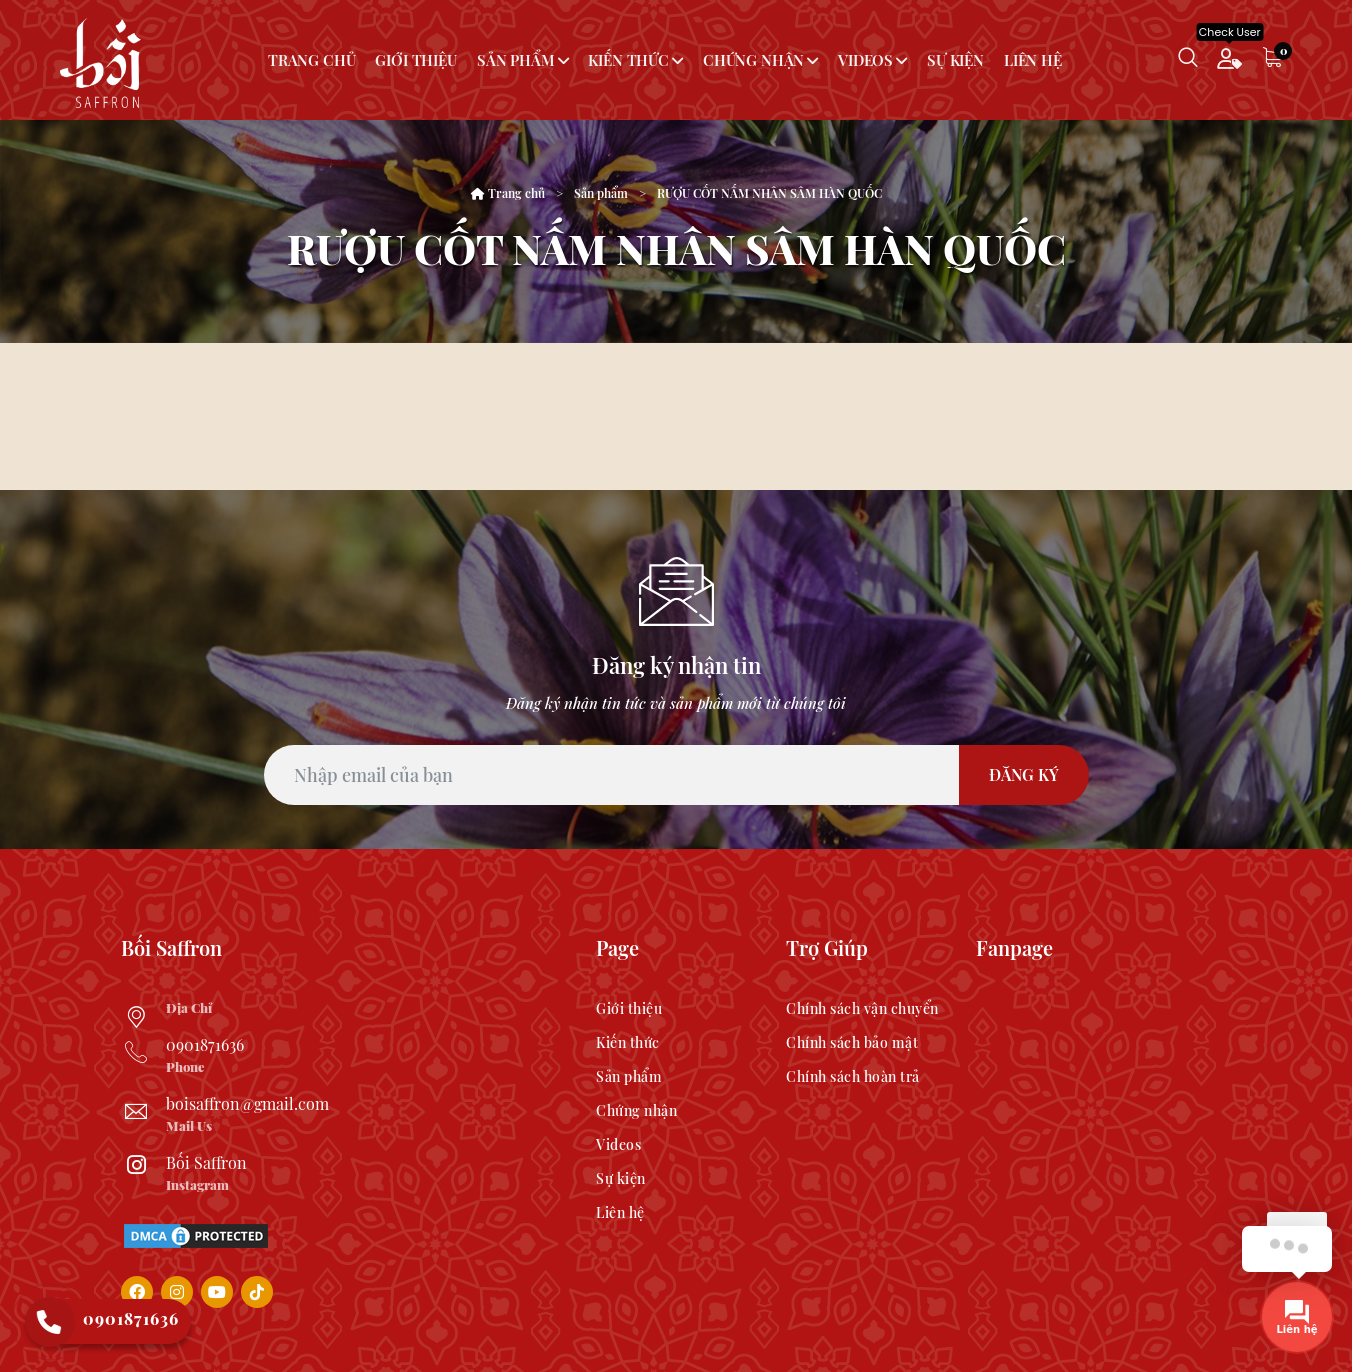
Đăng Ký (1024, 774)
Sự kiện (955, 60)
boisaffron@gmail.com (247, 1103)
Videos (865, 60)
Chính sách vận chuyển (862, 1008)
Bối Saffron (206, 1162)
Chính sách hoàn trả (853, 1076)
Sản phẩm (516, 60)
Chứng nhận (753, 60)
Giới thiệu (415, 60)
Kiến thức (628, 60)
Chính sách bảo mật (852, 1042)
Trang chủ (312, 60)
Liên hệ (1033, 60)
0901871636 (205, 1044)
